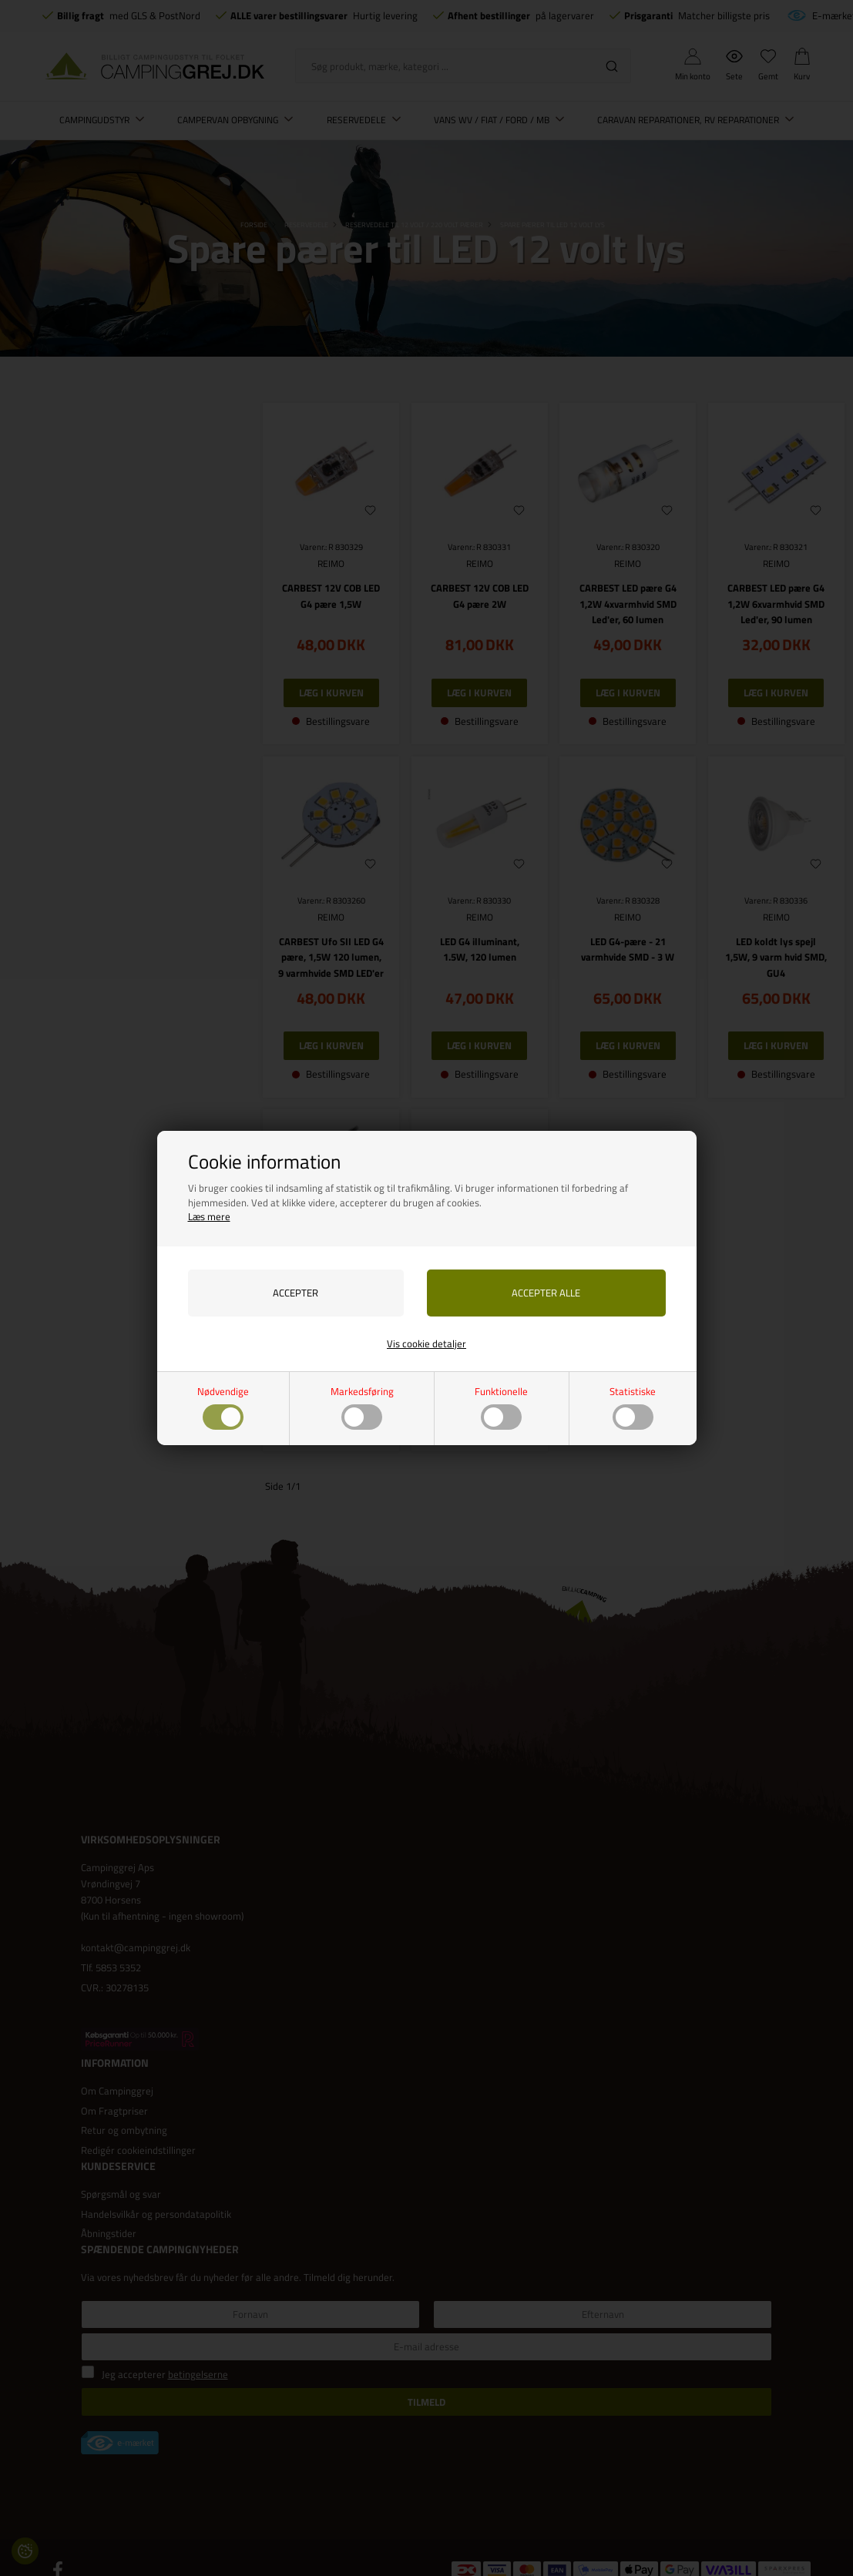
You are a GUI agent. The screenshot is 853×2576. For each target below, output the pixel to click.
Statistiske (633, 1407)
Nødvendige (223, 1407)
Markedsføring (362, 1407)
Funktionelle (501, 1407)
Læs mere (209, 1216)
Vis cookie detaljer (426, 1343)
